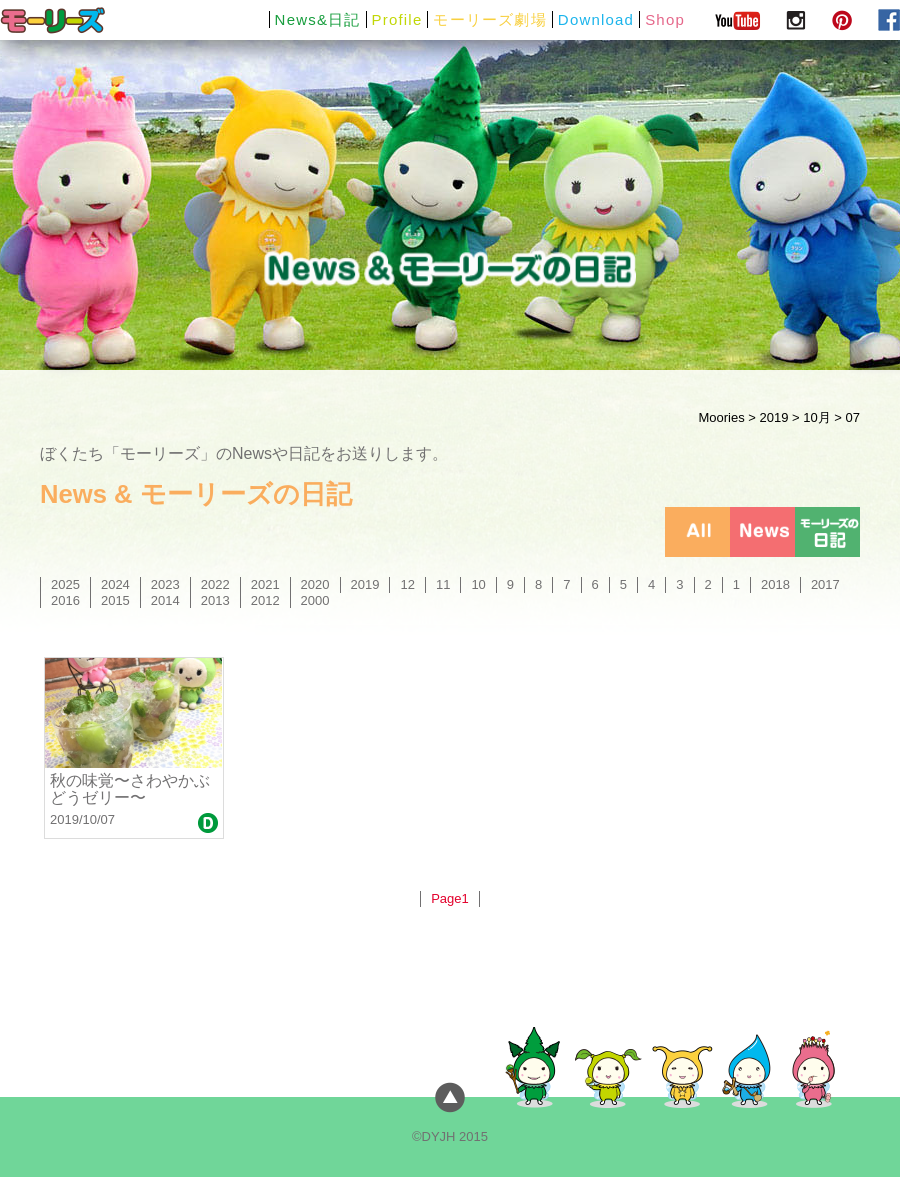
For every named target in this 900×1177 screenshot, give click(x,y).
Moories (721, 417)
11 (443, 584)
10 (478, 584)
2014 (165, 600)
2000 (315, 600)
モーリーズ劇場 (489, 19)
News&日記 (318, 19)
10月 (816, 417)
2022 (215, 584)
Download (596, 19)
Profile (397, 19)
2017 (825, 584)
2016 (65, 600)
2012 (265, 600)
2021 (265, 584)
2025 (65, 584)
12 (407, 584)
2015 (115, 600)
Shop (665, 19)
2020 (315, 584)
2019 (773, 417)
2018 (775, 584)
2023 (165, 584)
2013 (215, 600)
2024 (115, 584)
